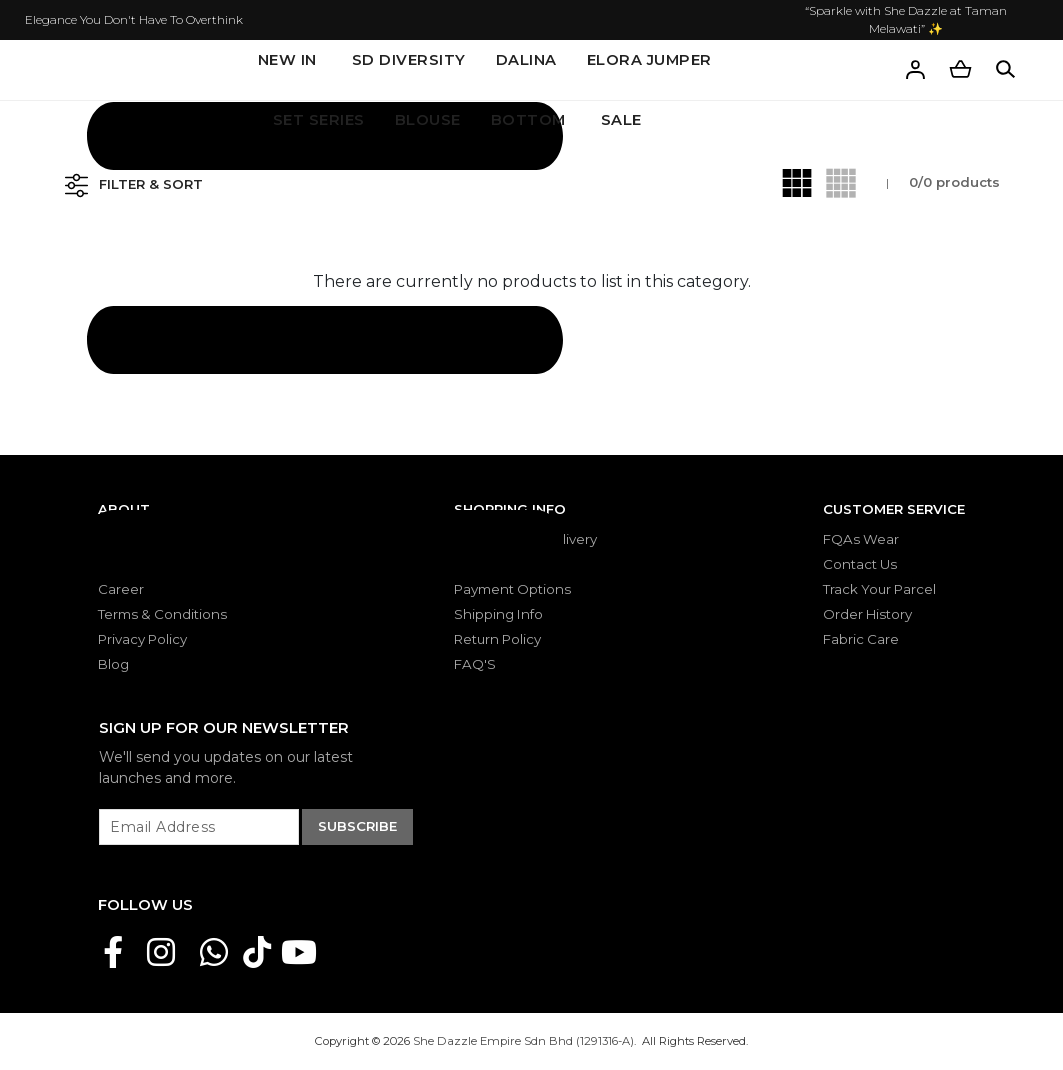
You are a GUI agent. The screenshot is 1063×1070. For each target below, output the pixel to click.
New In (287, 60)
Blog (113, 664)
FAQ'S (475, 664)
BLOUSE (428, 120)
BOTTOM (528, 120)
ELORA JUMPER (649, 60)
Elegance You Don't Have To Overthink (134, 19)
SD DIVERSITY (409, 60)
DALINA (526, 60)
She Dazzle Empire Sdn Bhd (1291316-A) (523, 1041)
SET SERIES (319, 120)
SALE (621, 120)
